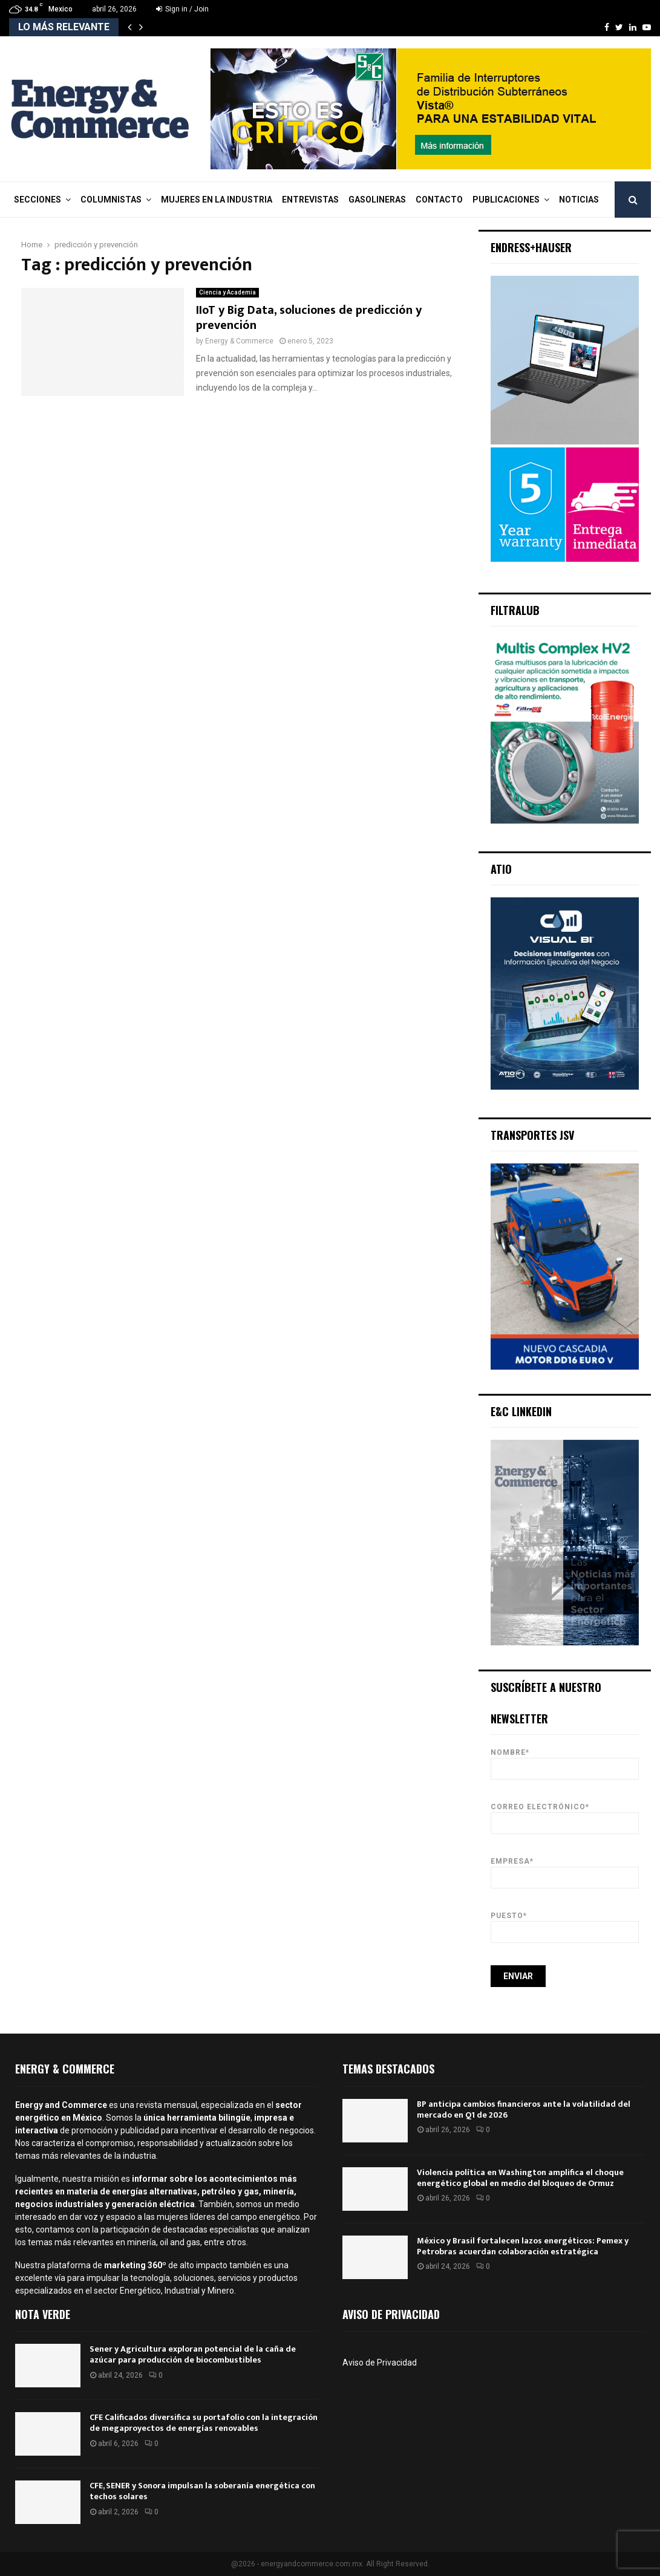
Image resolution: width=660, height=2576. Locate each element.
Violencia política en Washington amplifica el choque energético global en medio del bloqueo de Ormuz (520, 2177)
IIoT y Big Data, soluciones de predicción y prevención (309, 318)
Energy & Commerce (239, 341)
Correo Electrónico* (565, 1815)
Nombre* (565, 1760)
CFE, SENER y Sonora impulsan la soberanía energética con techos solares (202, 2491)
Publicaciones (506, 199)
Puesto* (565, 1923)
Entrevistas (310, 199)
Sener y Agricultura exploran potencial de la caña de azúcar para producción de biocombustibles (193, 2354)
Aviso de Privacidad (379, 2362)
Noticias (579, 199)
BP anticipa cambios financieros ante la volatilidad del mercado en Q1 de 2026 (523, 2109)
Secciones (37, 199)
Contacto (439, 199)
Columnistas (111, 199)
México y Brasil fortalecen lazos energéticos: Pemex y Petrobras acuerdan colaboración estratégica (523, 2246)
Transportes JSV (532, 1135)
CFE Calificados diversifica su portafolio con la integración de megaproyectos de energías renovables (204, 2422)
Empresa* (565, 1869)
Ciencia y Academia (227, 292)
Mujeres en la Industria (216, 199)
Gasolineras (377, 199)
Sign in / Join (182, 9)
